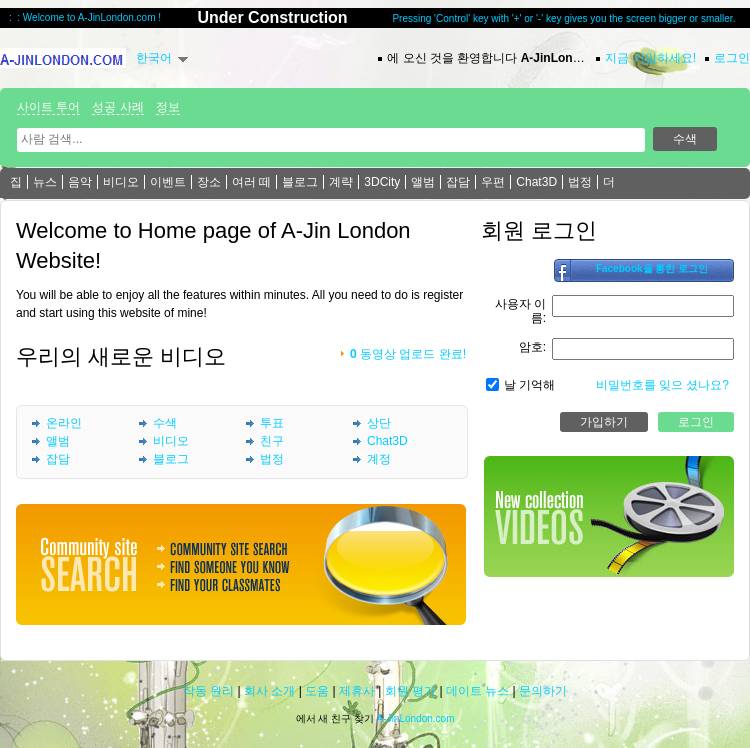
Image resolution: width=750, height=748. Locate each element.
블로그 (300, 182)
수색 (165, 423)
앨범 (423, 182)
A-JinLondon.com (416, 718)
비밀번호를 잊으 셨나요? (662, 385)
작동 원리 (208, 691)
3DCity (382, 182)
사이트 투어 (48, 107)
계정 (379, 459)
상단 (379, 423)
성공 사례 (117, 107)
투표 (272, 423)
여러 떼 (251, 182)
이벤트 (168, 182)
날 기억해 (529, 385)
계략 (341, 182)
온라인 (64, 423)
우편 (493, 182)
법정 (580, 182)
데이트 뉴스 (477, 691)
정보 (168, 107)
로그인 (732, 58)
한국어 (154, 58)
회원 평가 (410, 691)
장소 (209, 182)
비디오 (121, 182)
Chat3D (536, 182)
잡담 (458, 182)
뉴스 (45, 182)
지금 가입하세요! (650, 58)
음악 (80, 182)
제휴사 (357, 691)
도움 (317, 691)
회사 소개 (269, 691)
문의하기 (543, 691)
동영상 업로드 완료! (408, 354)
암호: (532, 347)
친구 (272, 441)
